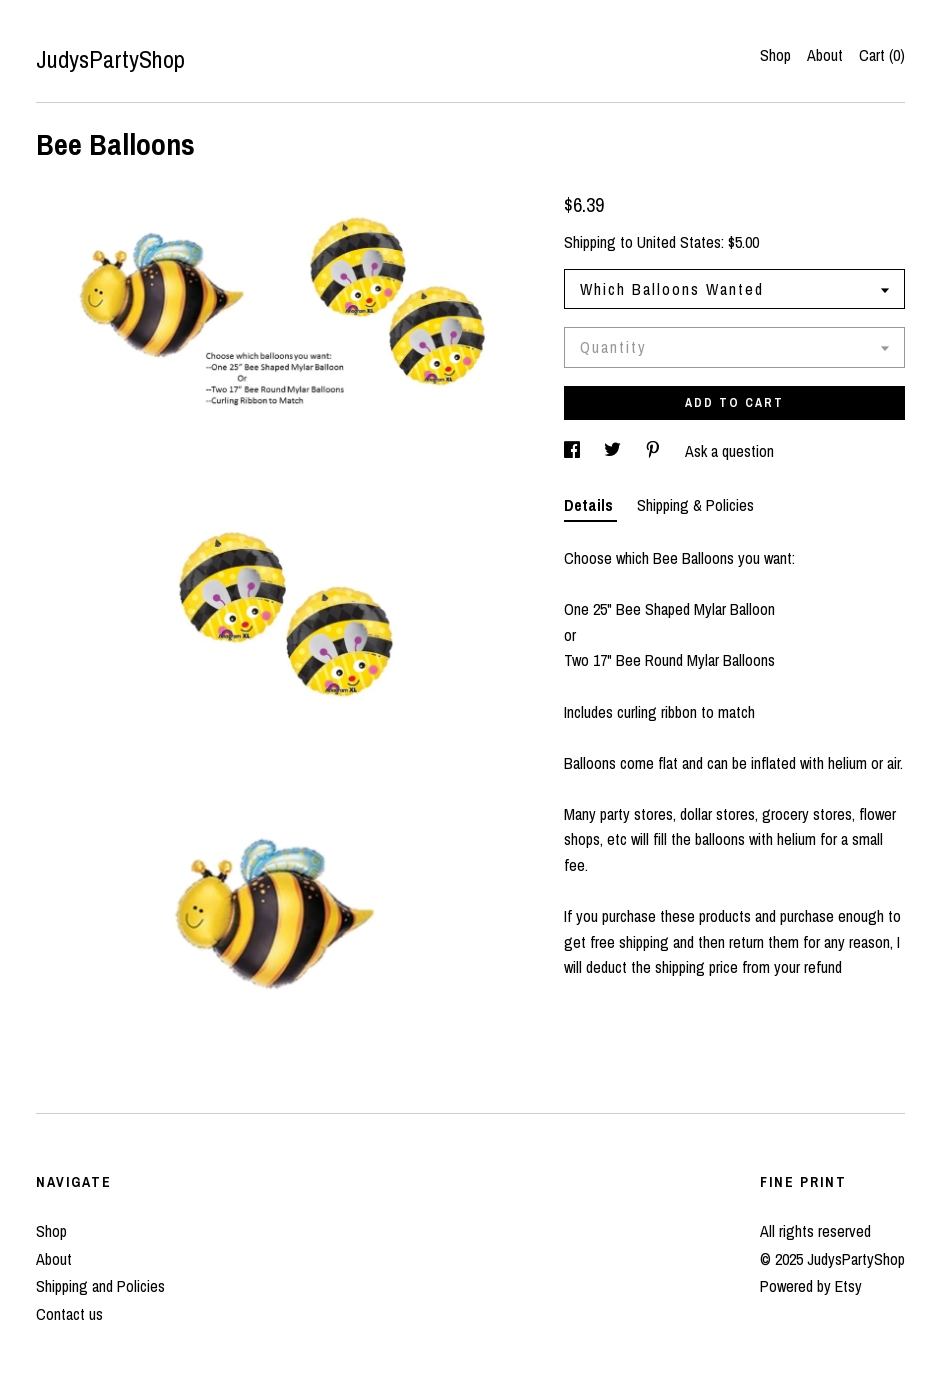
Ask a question (729, 451)
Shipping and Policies (100, 1286)
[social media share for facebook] (574, 451)
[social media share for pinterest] (655, 451)
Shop (775, 55)
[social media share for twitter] (614, 451)
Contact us (69, 1314)
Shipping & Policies (695, 505)
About (825, 55)
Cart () (882, 55)
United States (679, 242)
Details (590, 505)
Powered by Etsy (811, 1286)
